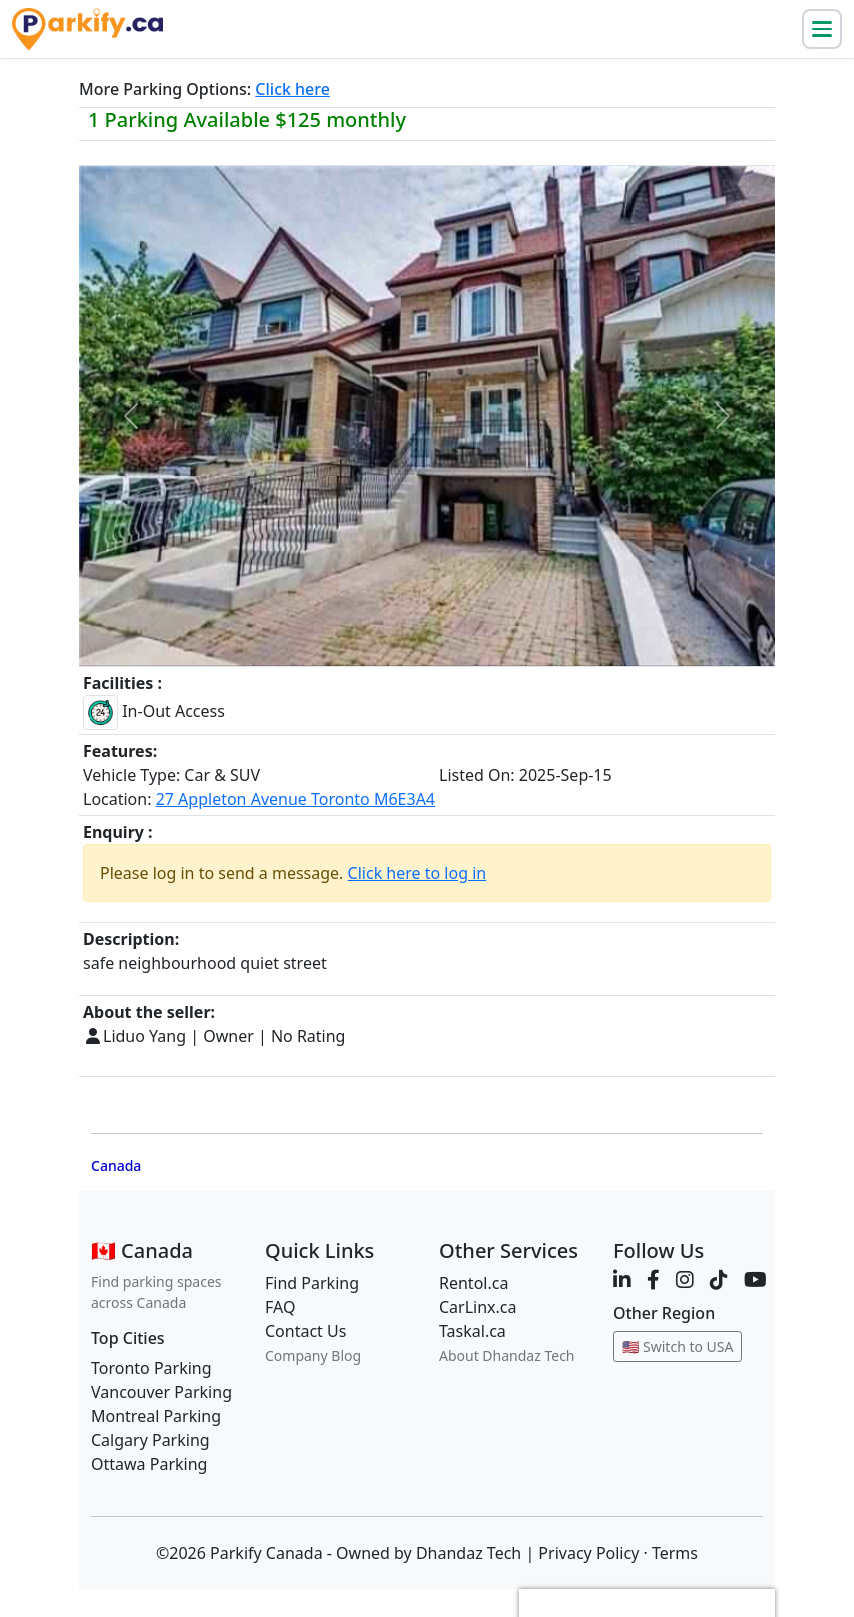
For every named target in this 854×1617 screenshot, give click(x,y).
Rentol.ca (473, 1283)
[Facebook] (653, 1279)
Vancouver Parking (161, 1392)
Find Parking (312, 1283)
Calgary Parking (150, 1440)
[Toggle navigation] (822, 29)
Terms (675, 1553)
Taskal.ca (472, 1331)
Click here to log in (417, 873)
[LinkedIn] (622, 1279)
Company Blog (313, 1355)
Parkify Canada (266, 1553)
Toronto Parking (151, 1368)
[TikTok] (719, 1279)
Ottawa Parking (149, 1464)
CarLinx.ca (478, 1307)
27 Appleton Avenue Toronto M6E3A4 (295, 799)
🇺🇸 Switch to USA (677, 1346)
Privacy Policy (588, 1553)
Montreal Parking (156, 1416)
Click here (292, 89)
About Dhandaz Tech (507, 1355)
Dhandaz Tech (468, 1553)
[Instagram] (685, 1279)
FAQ (280, 1307)
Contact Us (305, 1331)
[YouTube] (755, 1279)
